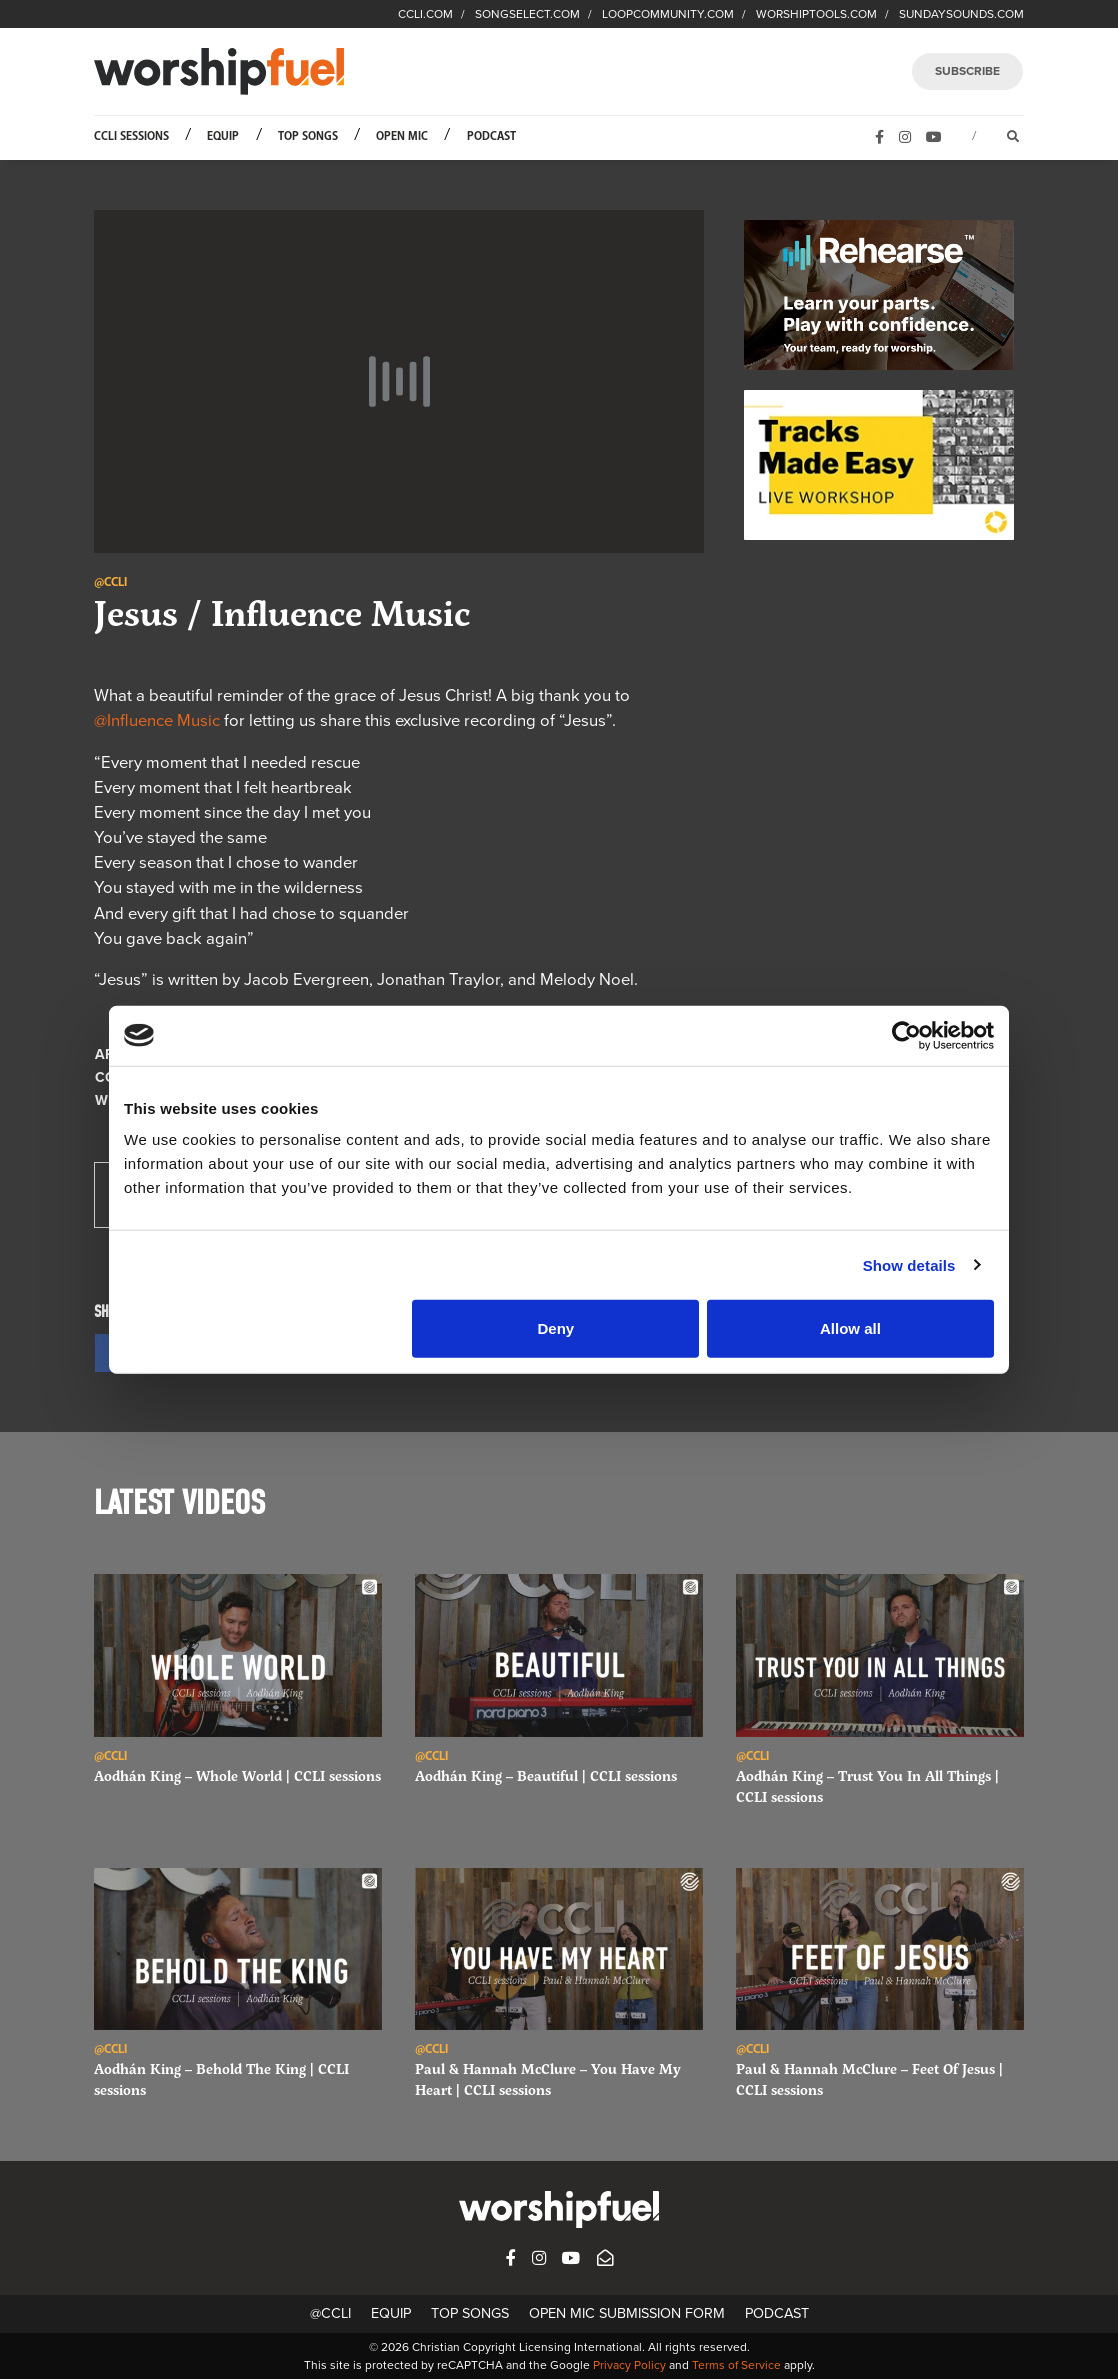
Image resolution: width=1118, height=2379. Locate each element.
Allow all (850, 1328)
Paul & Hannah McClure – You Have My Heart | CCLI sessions (548, 2079)
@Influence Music (157, 721)
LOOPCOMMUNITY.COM (668, 14)
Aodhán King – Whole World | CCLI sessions (237, 1775)
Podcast (491, 136)
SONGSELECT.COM (527, 14)
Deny (556, 1328)
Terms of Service (736, 2365)
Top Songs (308, 136)
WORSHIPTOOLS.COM (816, 14)
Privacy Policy (629, 2365)
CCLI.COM (425, 14)
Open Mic (402, 136)
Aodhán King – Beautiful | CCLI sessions (546, 1775)
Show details (909, 1264)
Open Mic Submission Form (627, 2313)
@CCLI (330, 2313)
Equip (223, 136)
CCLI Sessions (131, 136)
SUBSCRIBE (967, 71)
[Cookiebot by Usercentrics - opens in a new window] (906, 1035)
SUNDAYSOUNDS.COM (961, 14)
